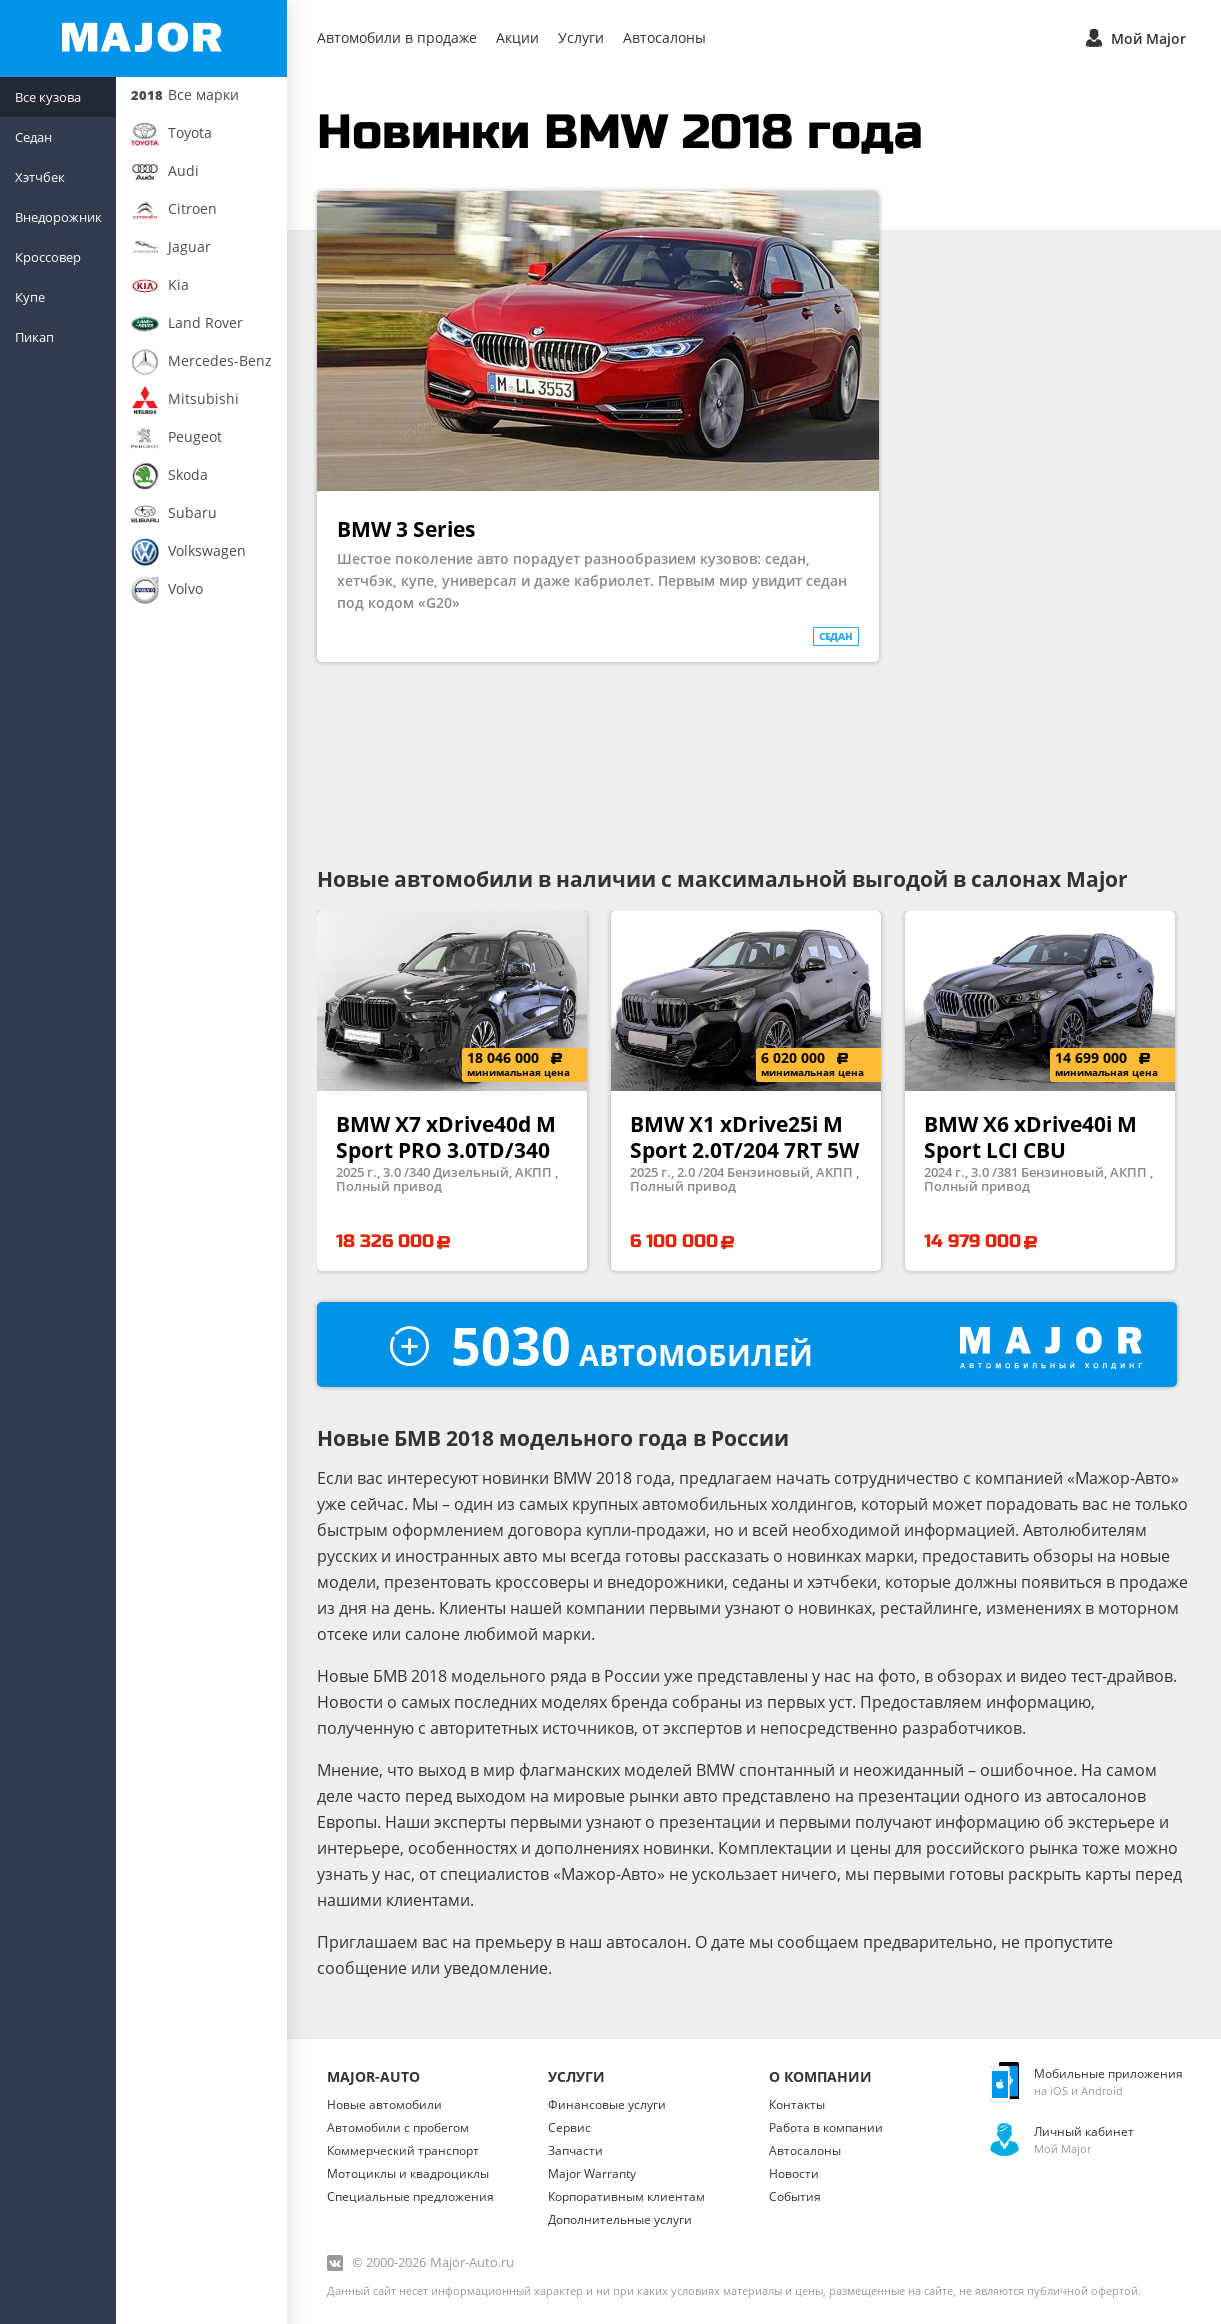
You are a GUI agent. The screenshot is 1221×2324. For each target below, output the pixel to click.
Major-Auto (373, 2076)
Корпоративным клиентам (626, 2196)
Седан (33, 137)
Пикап (34, 337)
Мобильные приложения (1108, 2073)
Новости (794, 2173)
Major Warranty (592, 2173)
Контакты (797, 2104)
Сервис (569, 2127)
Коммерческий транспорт (403, 2150)
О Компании (820, 2076)
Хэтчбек (40, 177)
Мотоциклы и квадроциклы (408, 2173)
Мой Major (1133, 37)
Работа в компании (826, 2127)
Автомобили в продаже (397, 37)
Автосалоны (664, 37)
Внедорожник (58, 217)
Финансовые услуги (607, 2104)
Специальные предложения (410, 2196)
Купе (30, 297)
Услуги (581, 37)
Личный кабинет (1084, 2131)
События (795, 2196)
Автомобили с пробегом (398, 2127)
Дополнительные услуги (620, 2219)
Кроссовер (48, 257)
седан (836, 636)
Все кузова (48, 97)
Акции (517, 37)
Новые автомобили (384, 2104)
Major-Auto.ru (472, 2262)
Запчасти (575, 2150)
